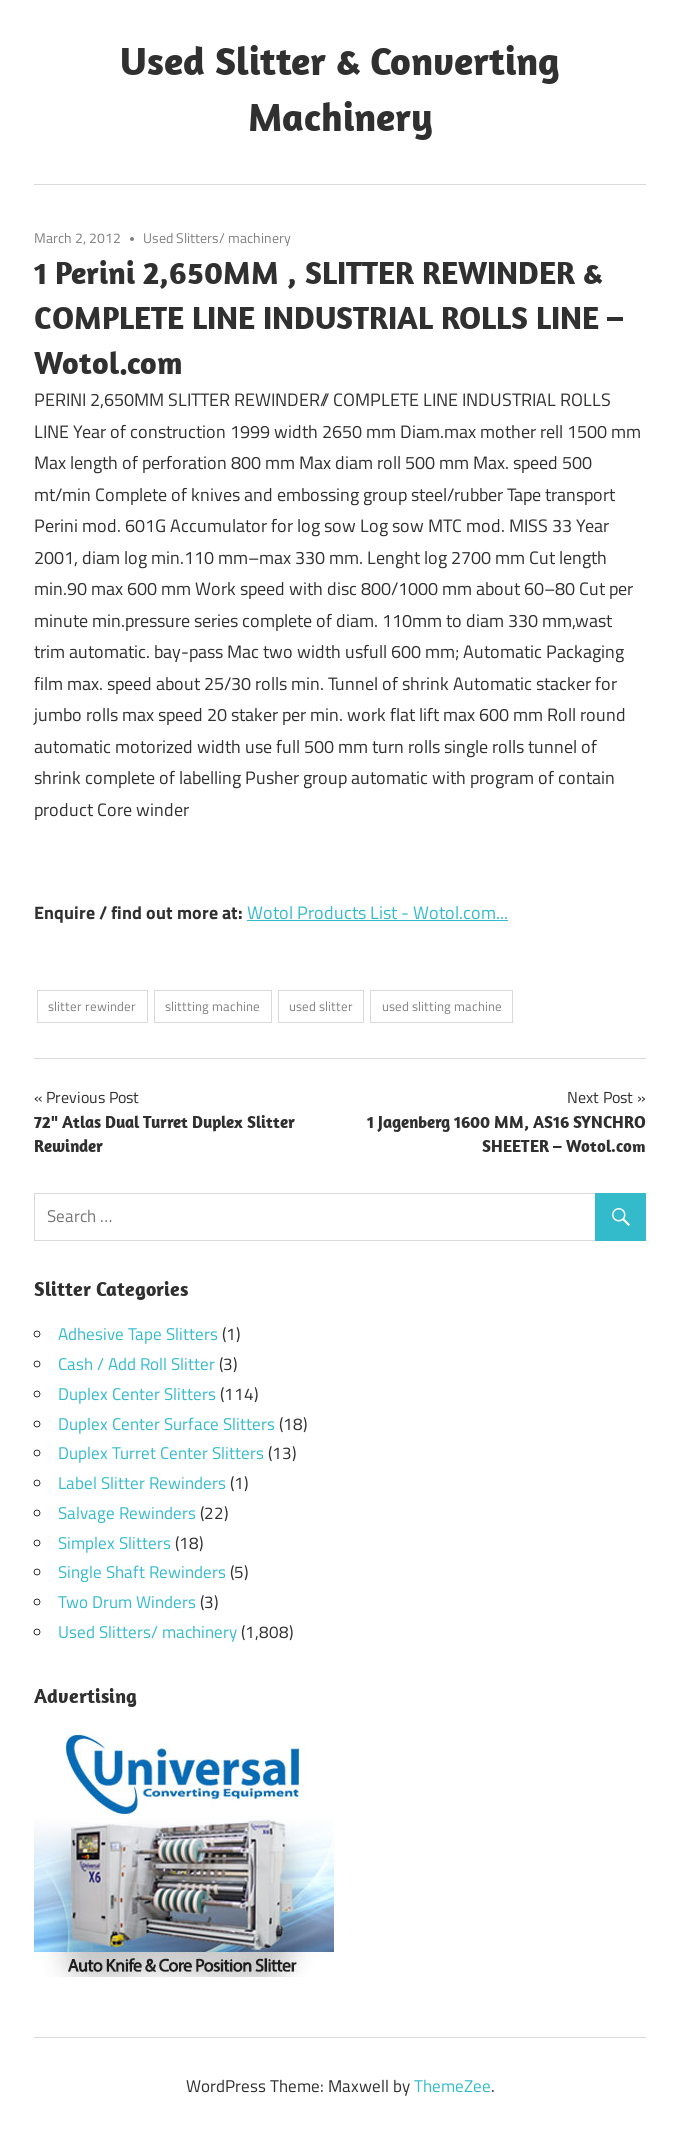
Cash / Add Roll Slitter (136, 1364)
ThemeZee (452, 2086)
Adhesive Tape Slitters (138, 1334)
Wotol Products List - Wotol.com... (377, 912)
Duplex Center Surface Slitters (166, 1424)
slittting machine (212, 1006)
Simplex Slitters (114, 1543)
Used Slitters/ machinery (217, 237)
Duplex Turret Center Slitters (161, 1453)
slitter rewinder (92, 1006)
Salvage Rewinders (127, 1513)
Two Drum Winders (127, 1602)
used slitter (321, 1006)
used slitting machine (442, 1006)
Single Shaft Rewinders (142, 1572)
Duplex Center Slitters (137, 1394)
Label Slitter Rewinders (142, 1483)
